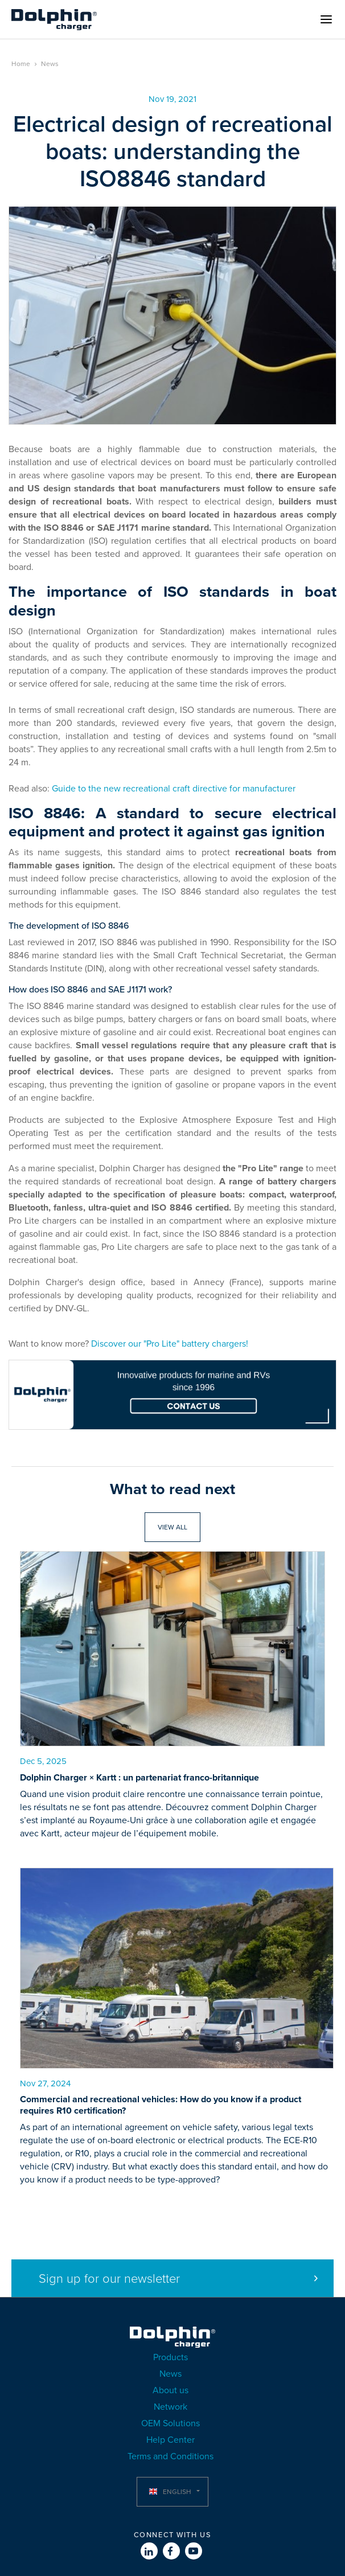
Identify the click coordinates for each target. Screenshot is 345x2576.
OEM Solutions (170, 2423)
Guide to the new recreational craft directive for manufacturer (173, 788)
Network (170, 2407)
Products (170, 2357)
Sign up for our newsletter (109, 2278)
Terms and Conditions (170, 2456)
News (50, 64)
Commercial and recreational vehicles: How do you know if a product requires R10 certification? (160, 2105)
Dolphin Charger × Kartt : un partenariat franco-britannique (139, 1777)
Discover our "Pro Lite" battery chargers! (169, 1343)
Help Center (170, 2440)
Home (20, 64)
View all (172, 1527)
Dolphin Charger (54, 19)
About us (170, 2390)
